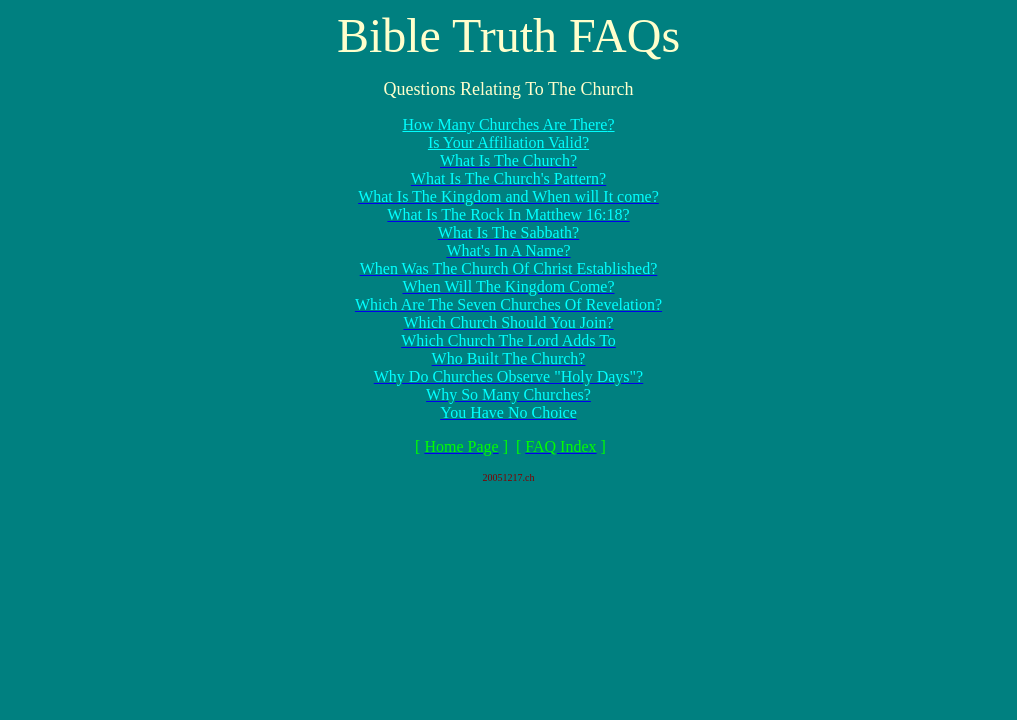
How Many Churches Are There (504, 124)
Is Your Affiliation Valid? (508, 142)
